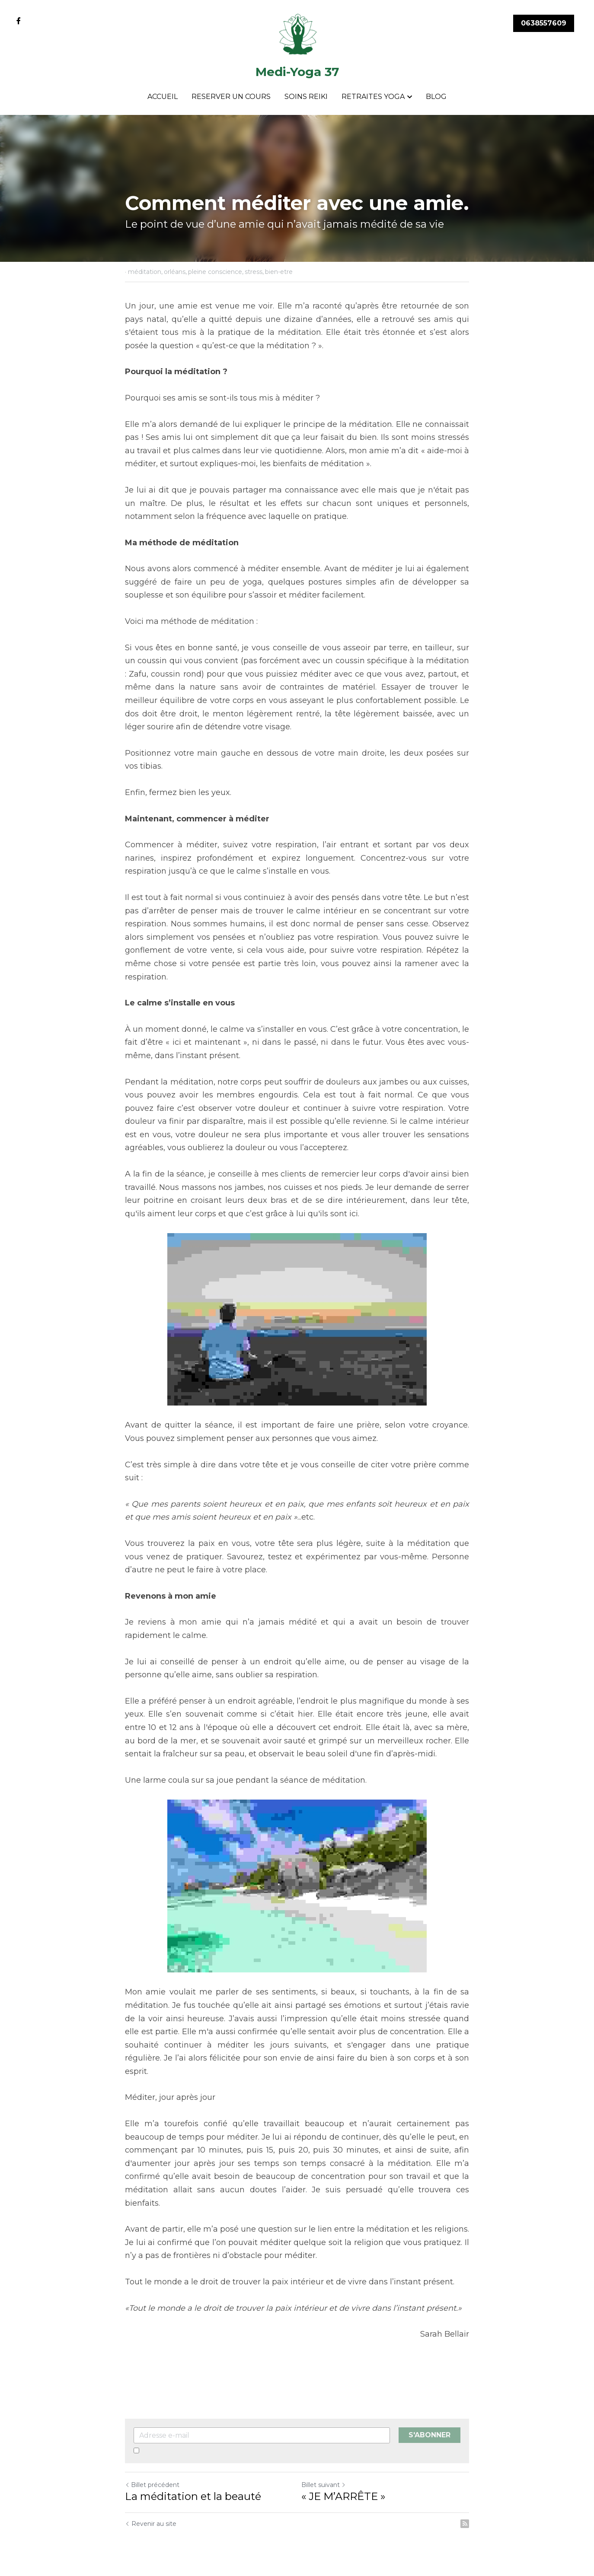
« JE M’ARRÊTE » (343, 2496)
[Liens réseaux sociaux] (18, 20)
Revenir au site (150, 2524)
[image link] (297, 34)
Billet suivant (323, 2485)
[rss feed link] (464, 2523)
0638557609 (543, 23)
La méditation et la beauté (193, 2496)
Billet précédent (152, 2485)
